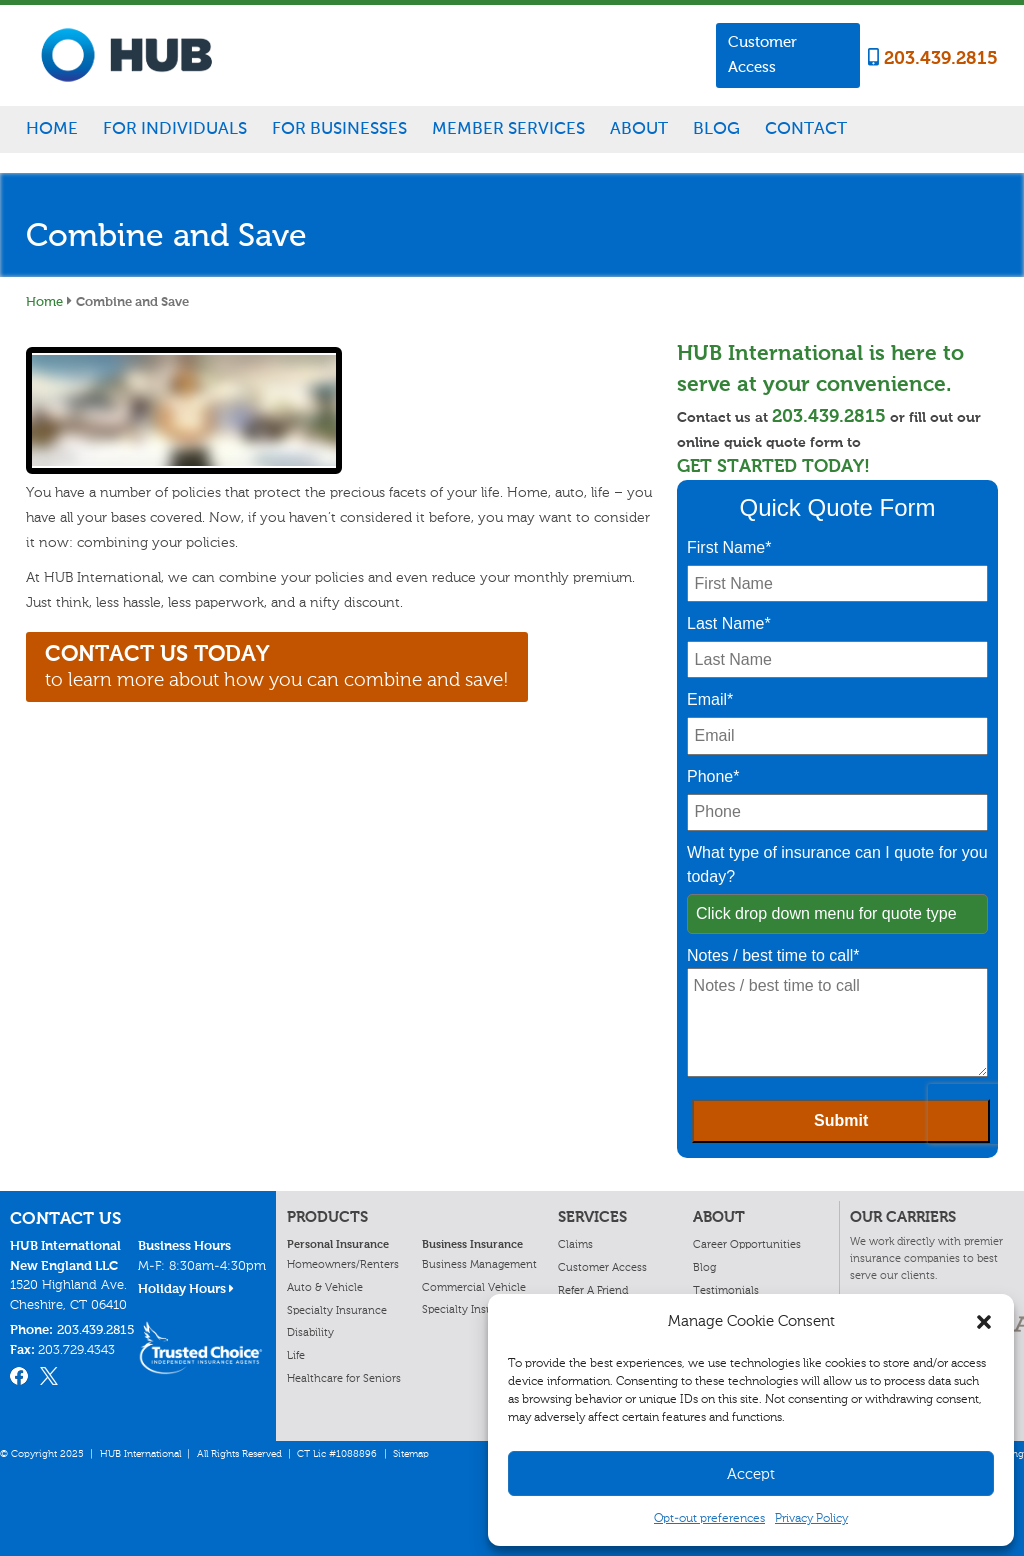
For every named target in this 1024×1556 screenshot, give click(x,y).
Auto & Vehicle (325, 1287)
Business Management (479, 1264)
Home (52, 128)
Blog (716, 128)
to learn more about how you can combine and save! (277, 665)
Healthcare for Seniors (344, 1378)
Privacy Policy (811, 1518)
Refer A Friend (593, 1290)
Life (296, 1355)
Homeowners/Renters (343, 1264)
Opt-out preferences (709, 1518)
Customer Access (762, 54)
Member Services (508, 128)
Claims (575, 1244)
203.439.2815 (933, 58)
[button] (984, 1322)
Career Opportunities (747, 1244)
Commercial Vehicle (474, 1287)
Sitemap (411, 1454)
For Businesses (339, 128)
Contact (806, 128)
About (639, 128)
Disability (310, 1332)
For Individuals (175, 128)
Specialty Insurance (337, 1310)
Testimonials (726, 1290)
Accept (751, 1474)
